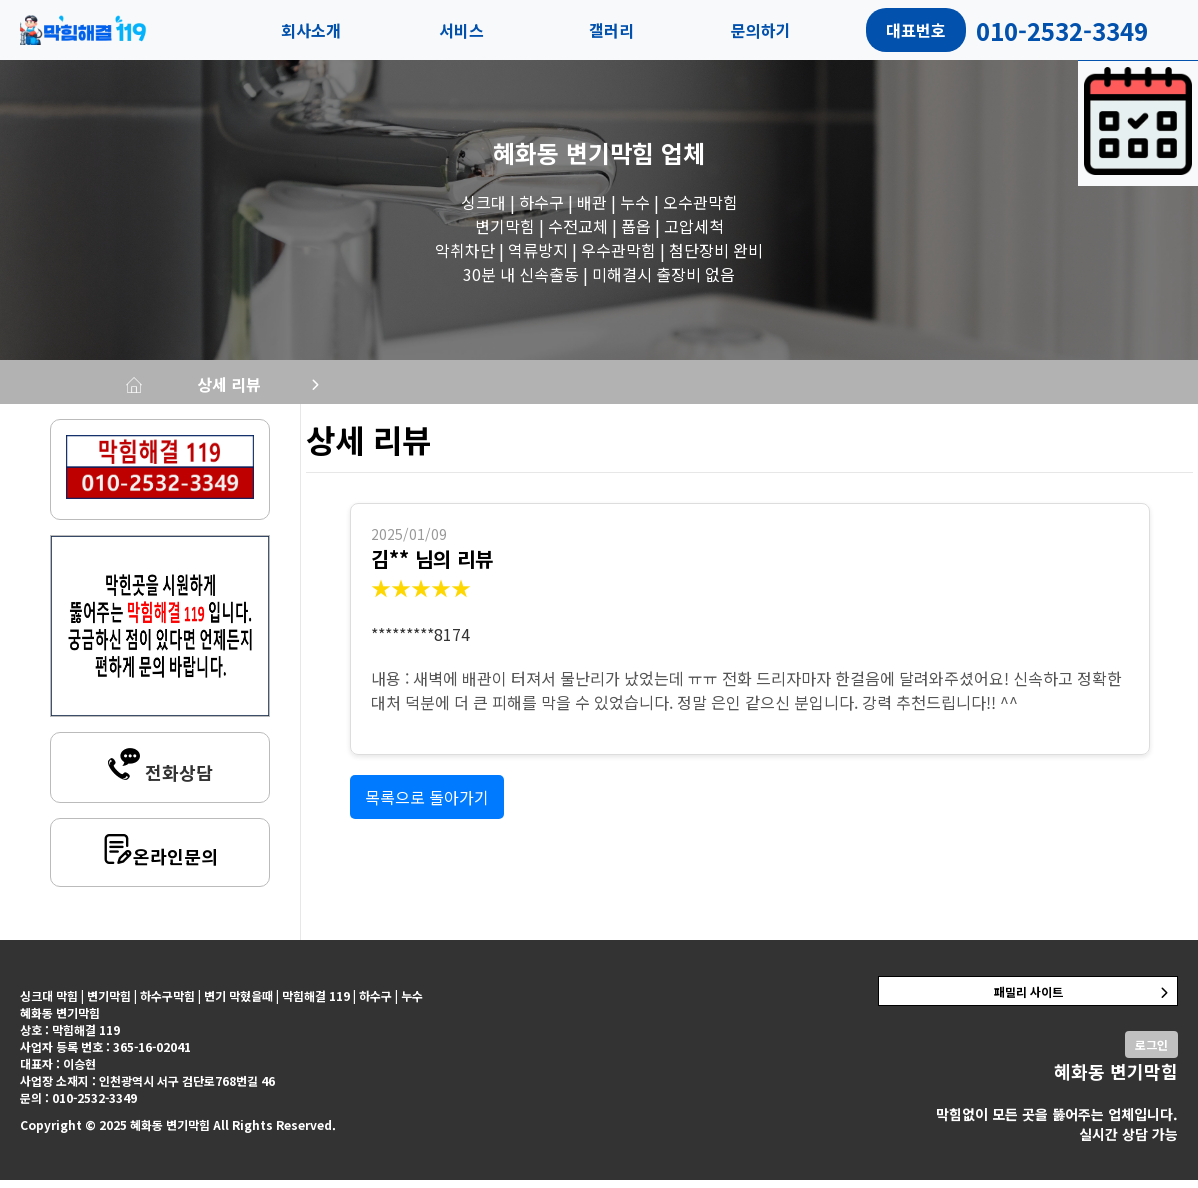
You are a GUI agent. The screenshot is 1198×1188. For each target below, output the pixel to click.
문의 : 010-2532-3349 (78, 1105)
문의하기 (761, 30)
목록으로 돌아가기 (427, 805)
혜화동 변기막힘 (573, 152)
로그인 (1151, 1052)
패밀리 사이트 (1028, 999)
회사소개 (311, 30)
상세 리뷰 (348, 388)
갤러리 (611, 30)
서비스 (461, 30)
